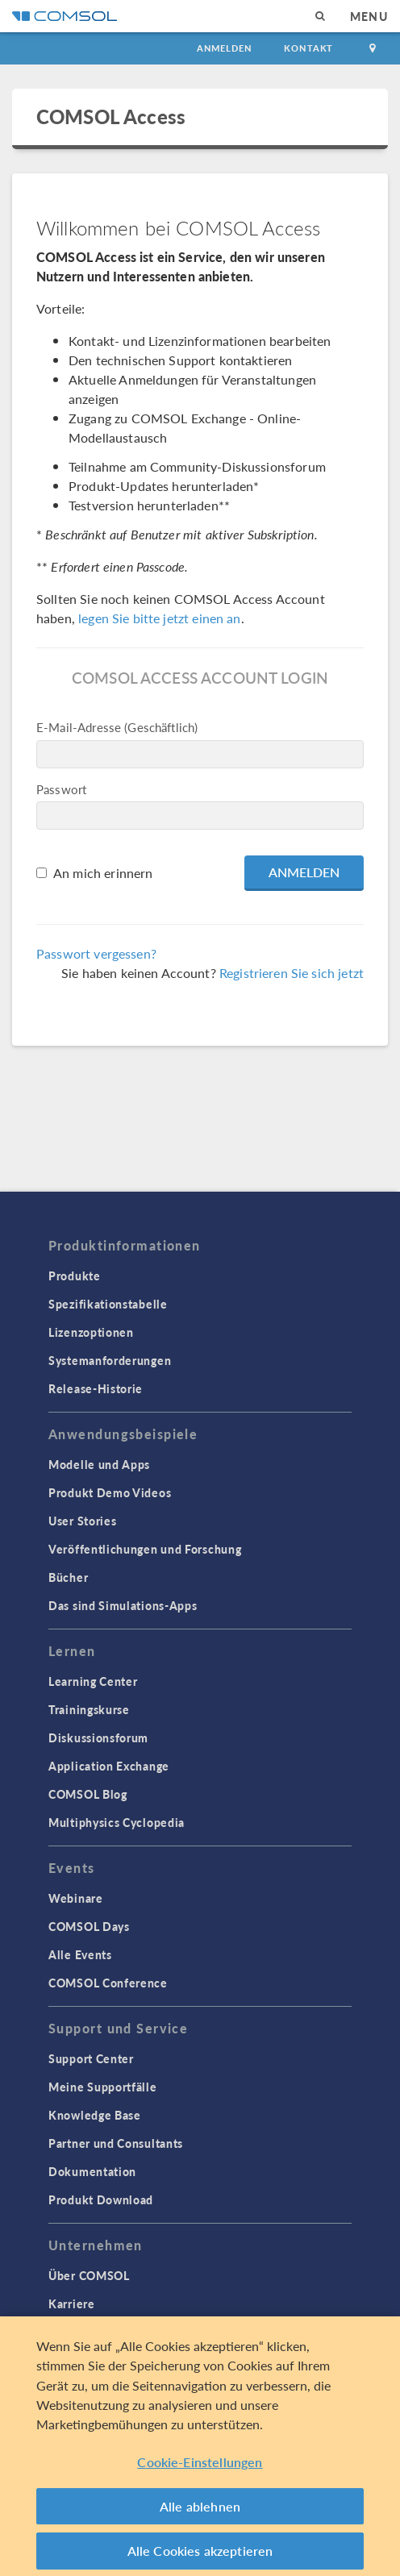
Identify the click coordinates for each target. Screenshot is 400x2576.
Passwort (61, 788)
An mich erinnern (102, 873)
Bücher (68, 1577)
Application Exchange (108, 1766)
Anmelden (224, 48)
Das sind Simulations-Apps (123, 1605)
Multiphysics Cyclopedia (116, 1822)
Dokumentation (92, 2171)
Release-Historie (95, 1388)
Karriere (71, 2303)
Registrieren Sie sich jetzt (291, 972)
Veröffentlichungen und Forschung (144, 1549)
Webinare (75, 1898)
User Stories (82, 1521)
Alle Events (80, 1954)
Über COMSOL (89, 2275)
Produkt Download (100, 2199)
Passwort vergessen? (96, 953)
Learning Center (93, 1681)
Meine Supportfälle (102, 2087)
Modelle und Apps (99, 1464)
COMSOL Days (89, 1926)
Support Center (91, 2058)
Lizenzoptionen (91, 1332)
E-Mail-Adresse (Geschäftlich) (117, 726)
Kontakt (308, 48)
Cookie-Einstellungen (199, 2466)
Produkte (74, 1275)
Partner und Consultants (115, 2143)
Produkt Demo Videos (109, 1492)
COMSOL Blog (87, 1794)
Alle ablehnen (200, 2510)
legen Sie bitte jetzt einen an (159, 618)
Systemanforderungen (109, 1360)
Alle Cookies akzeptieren (200, 2555)
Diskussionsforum (98, 1737)
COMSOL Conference (108, 1983)
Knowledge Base (94, 2115)
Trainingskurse (89, 1709)
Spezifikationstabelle (108, 1304)
